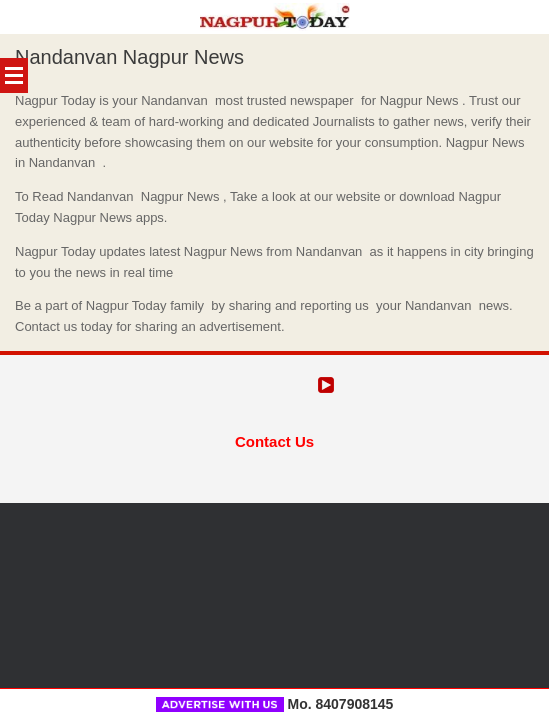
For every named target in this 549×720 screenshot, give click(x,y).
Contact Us (274, 440)
